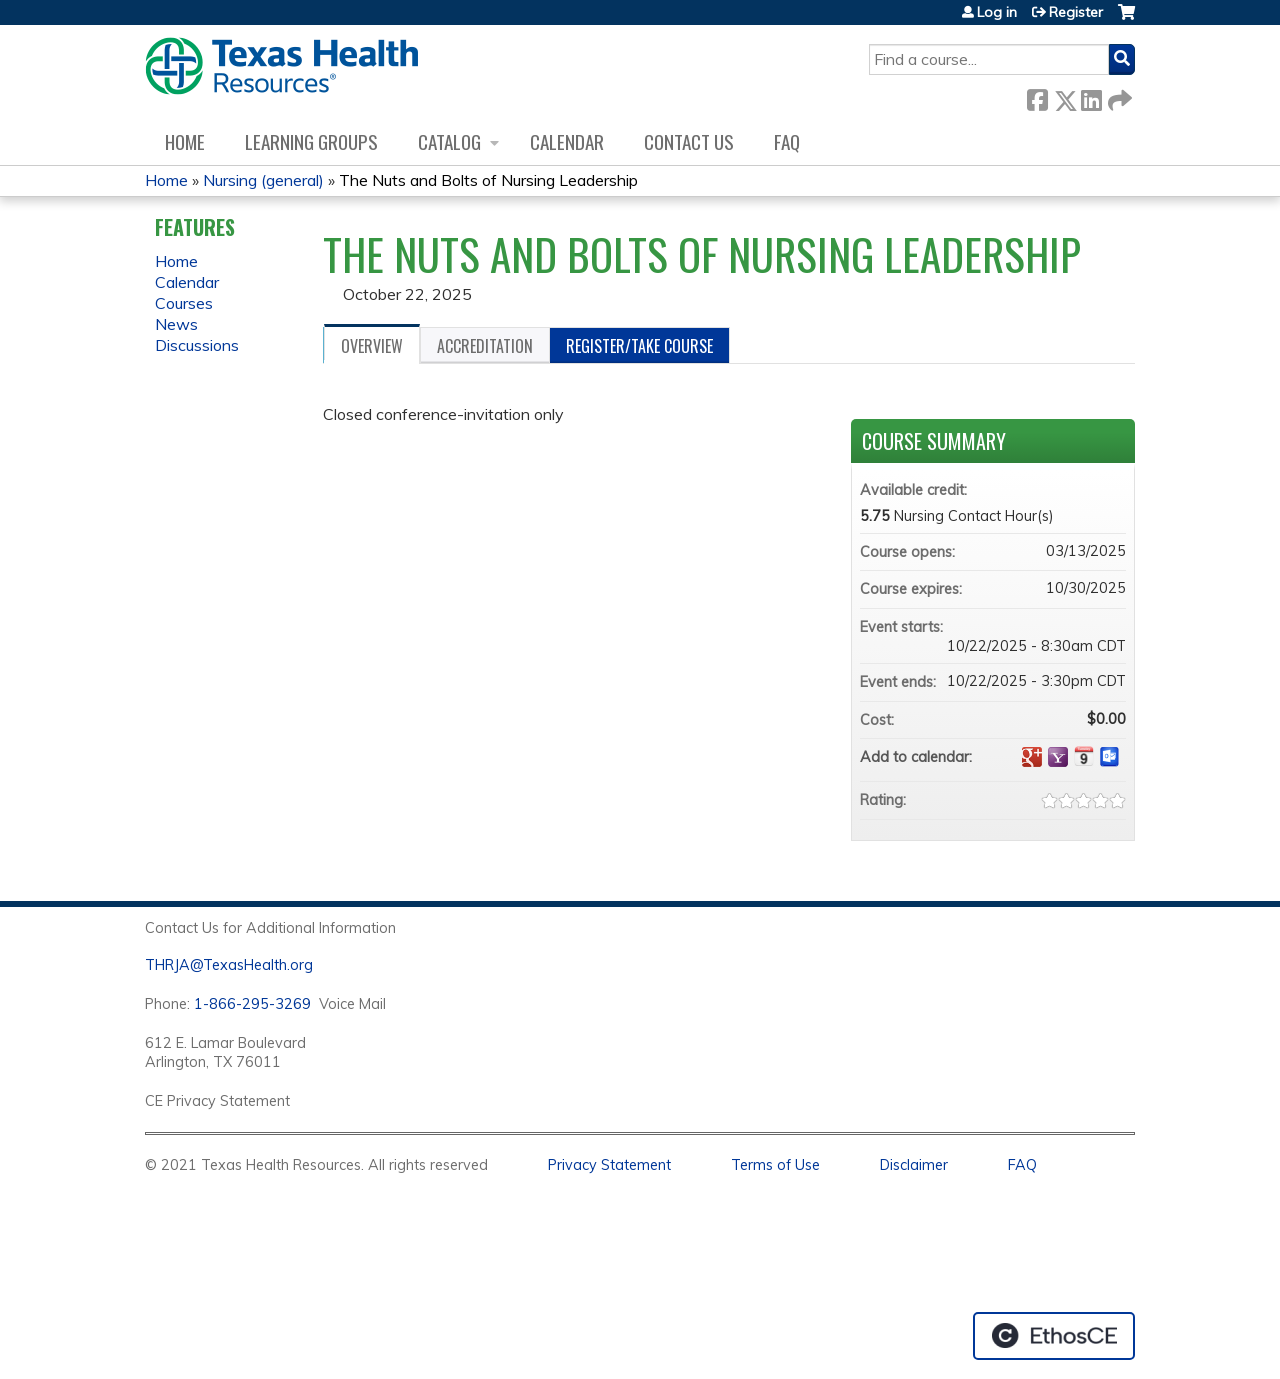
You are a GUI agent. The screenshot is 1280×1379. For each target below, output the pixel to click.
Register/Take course (639, 346)
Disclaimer (914, 1165)
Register (1076, 12)
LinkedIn (1091, 96)
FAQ (787, 141)
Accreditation (485, 346)
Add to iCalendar (1084, 756)
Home (185, 141)
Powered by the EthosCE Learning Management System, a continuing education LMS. (1054, 1336)
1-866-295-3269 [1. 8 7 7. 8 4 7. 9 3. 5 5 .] (252, 1004)
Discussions (197, 345)
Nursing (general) (263, 180)
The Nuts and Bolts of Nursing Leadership (488, 180)
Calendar (567, 141)
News (176, 324)
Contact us (689, 141)
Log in (997, 12)
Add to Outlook (1110, 757)
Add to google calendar (1032, 757)
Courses (184, 303)
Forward (1118, 96)
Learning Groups (311, 141)
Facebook (1037, 96)
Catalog (449, 141)
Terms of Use (775, 1165)
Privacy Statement (609, 1165)
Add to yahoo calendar (1058, 757)
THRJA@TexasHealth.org (229, 965)
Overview (372, 346)
